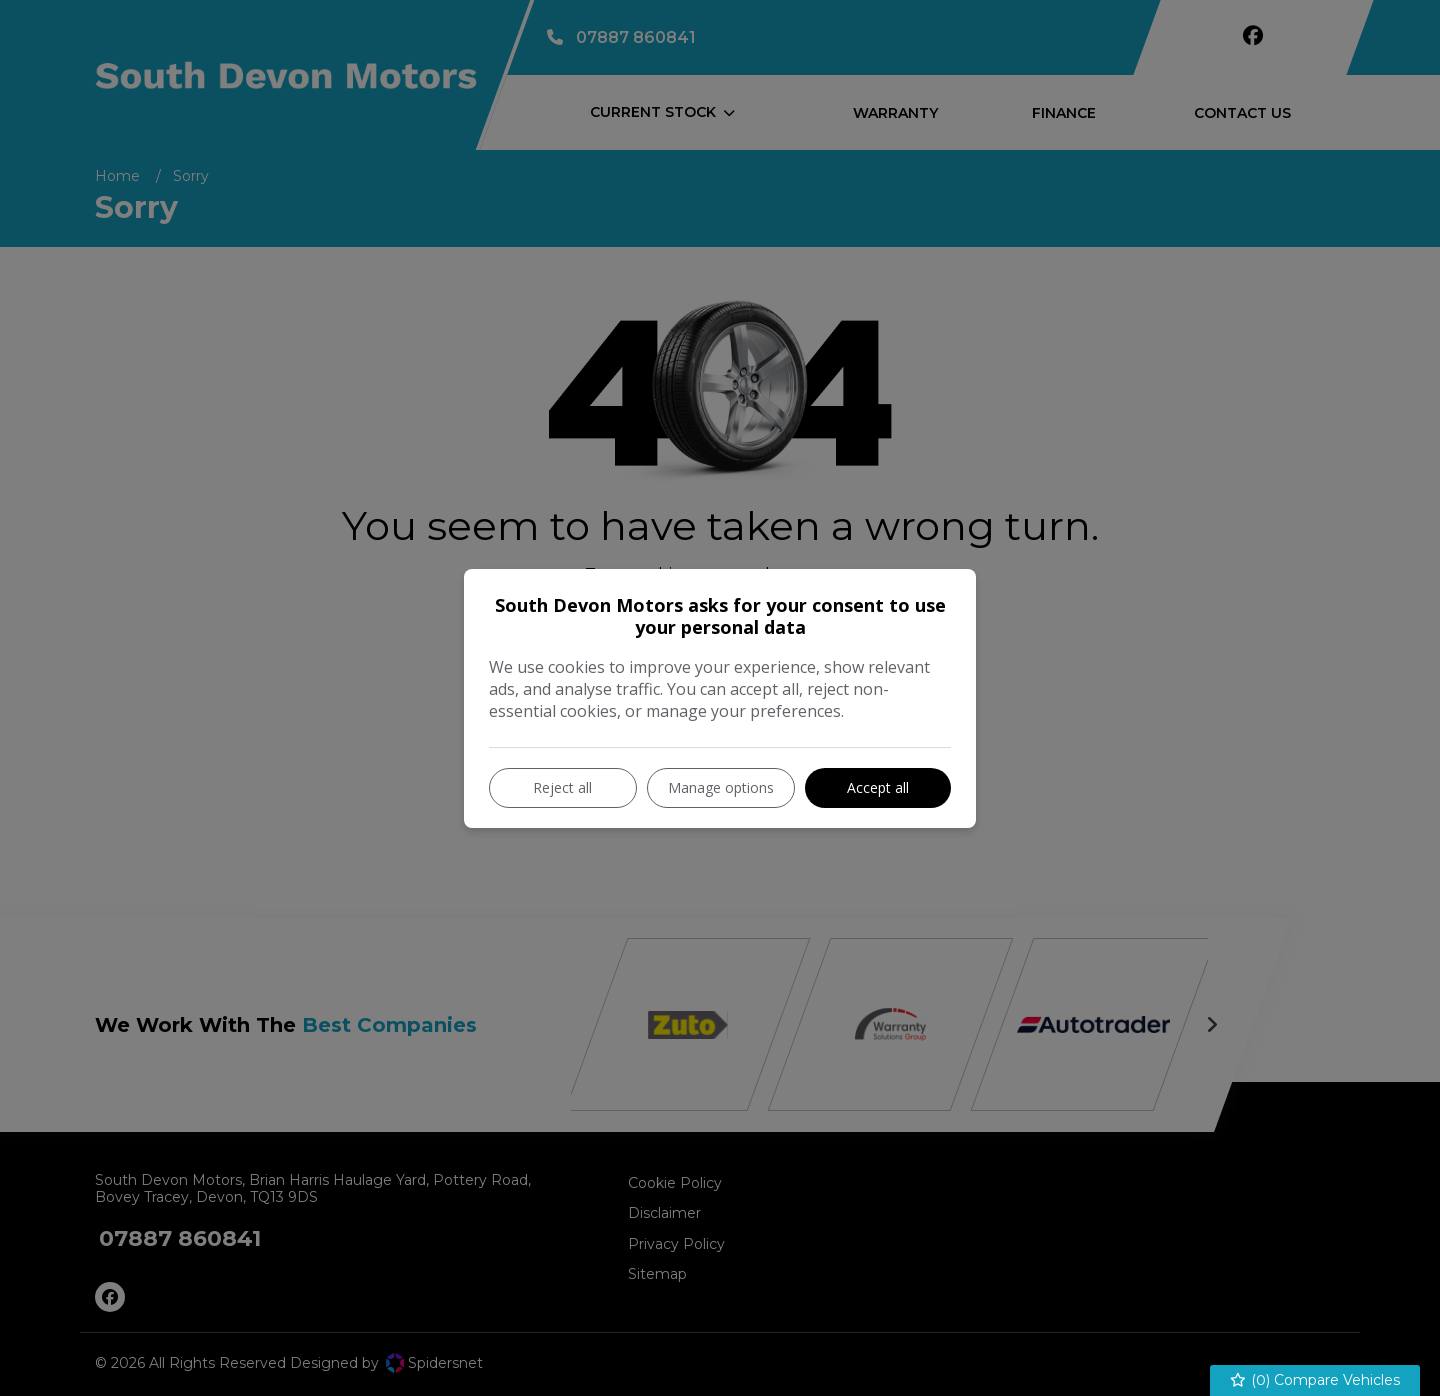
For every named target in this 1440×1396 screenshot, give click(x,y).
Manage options (721, 787)
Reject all (562, 787)
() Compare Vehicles (1315, 1380)
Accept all (878, 787)
